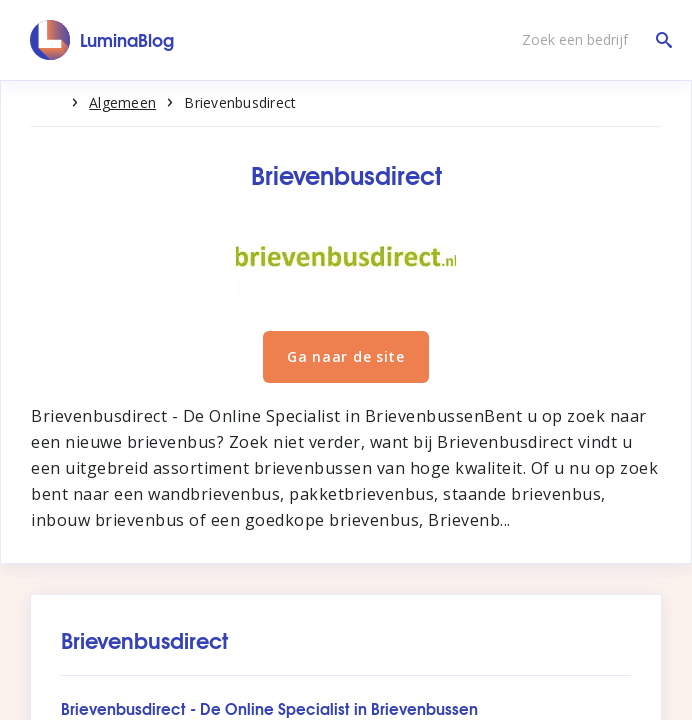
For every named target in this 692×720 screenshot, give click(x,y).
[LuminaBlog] (102, 40)
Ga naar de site (346, 356)
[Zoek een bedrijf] (592, 40)
